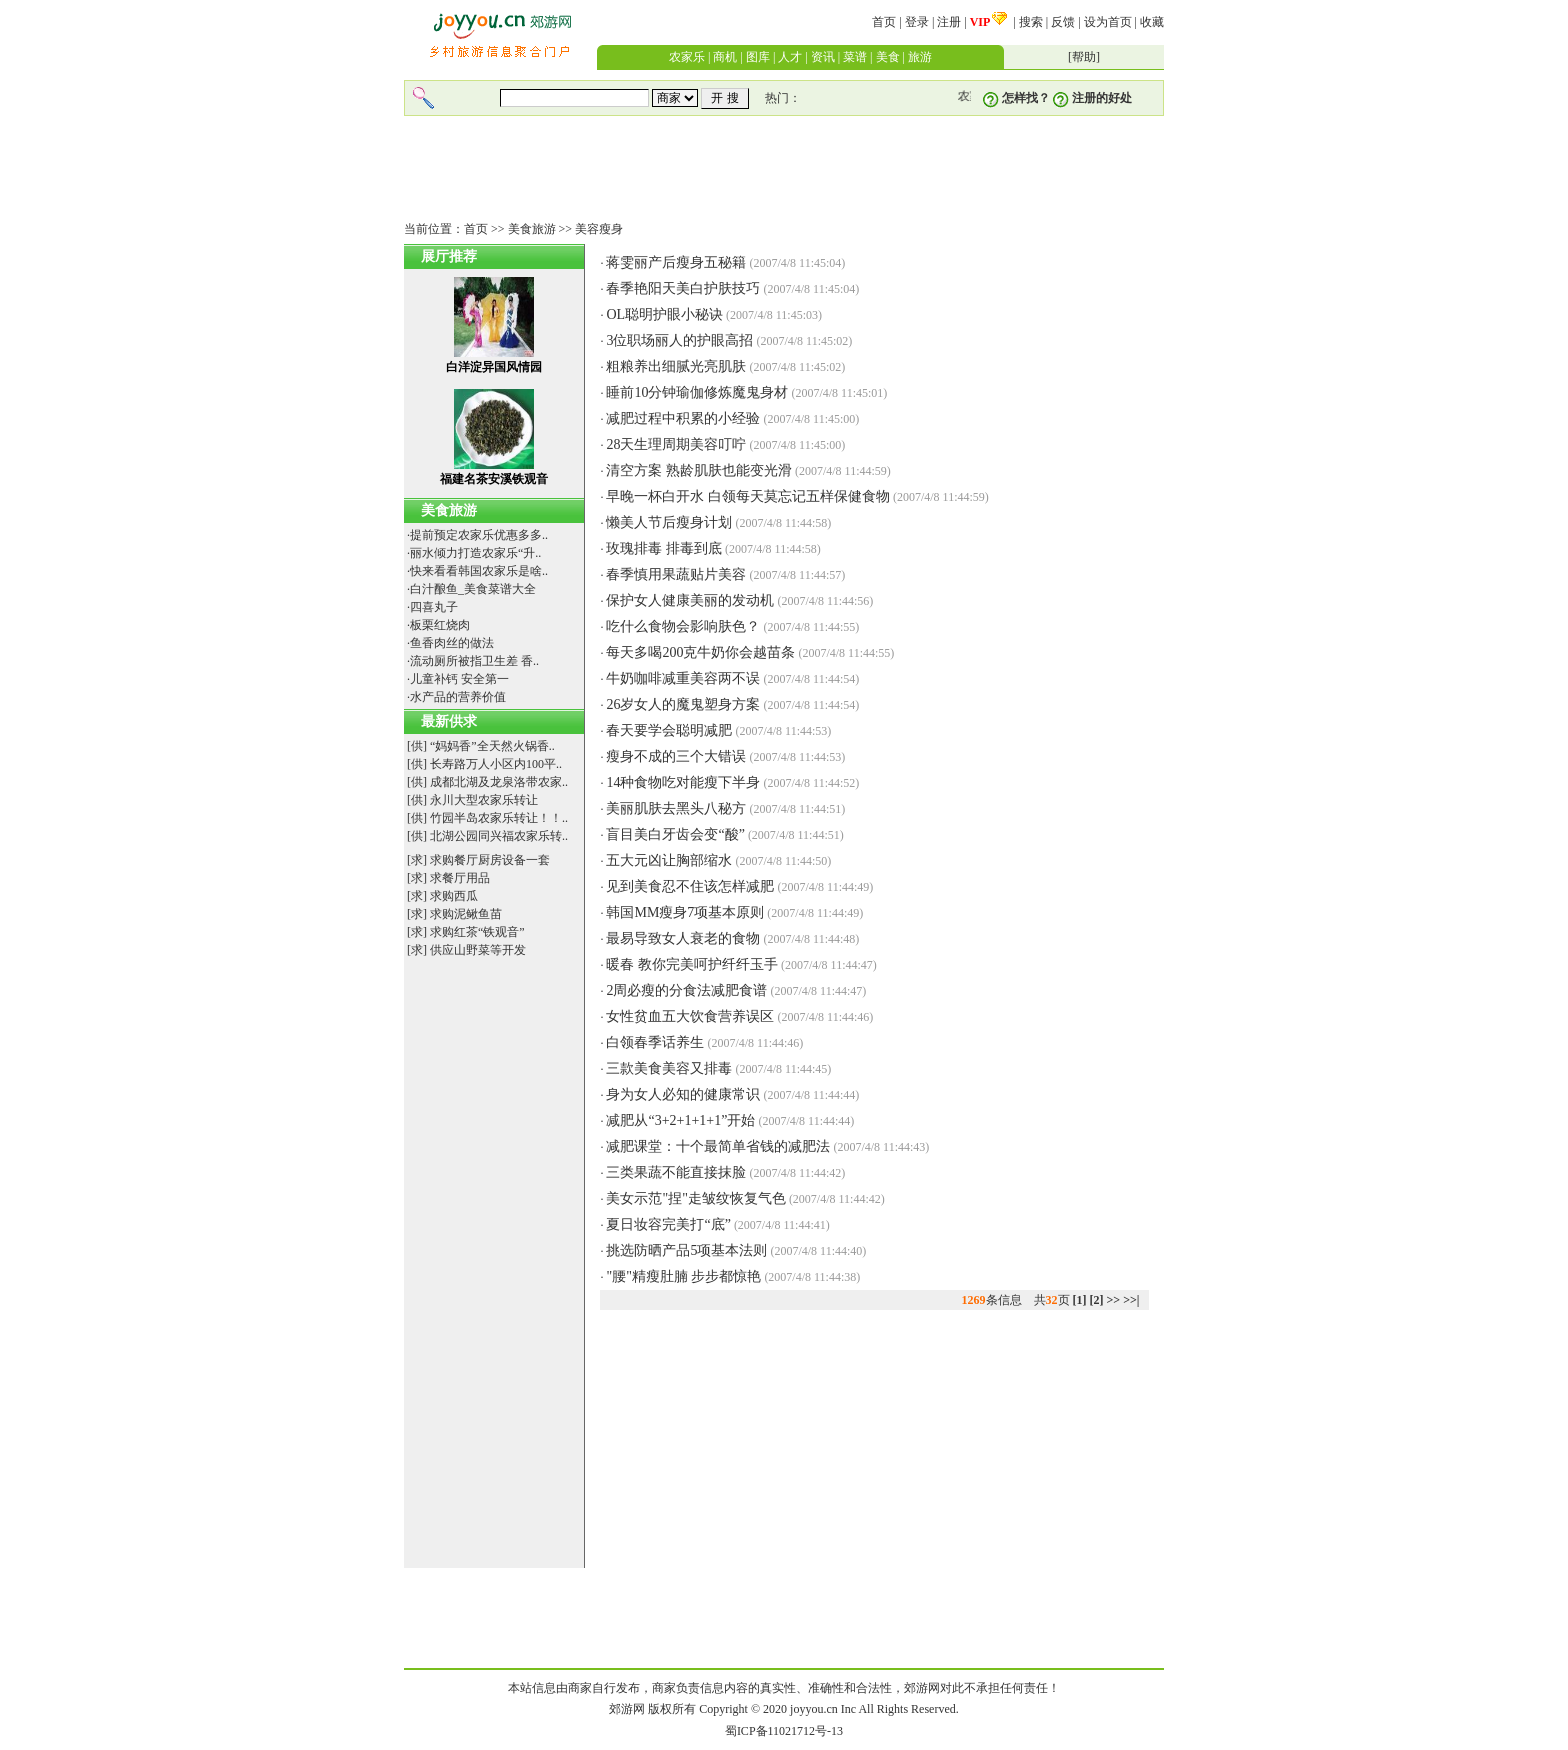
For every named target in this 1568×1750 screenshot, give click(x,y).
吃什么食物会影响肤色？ (683, 626)
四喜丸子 (434, 607)
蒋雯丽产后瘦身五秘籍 (676, 262)
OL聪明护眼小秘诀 (664, 314)
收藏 (1152, 22)
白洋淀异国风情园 (494, 367)
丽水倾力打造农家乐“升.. (475, 553)
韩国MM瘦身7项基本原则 (685, 912)
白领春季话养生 (655, 1042)
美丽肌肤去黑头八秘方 (676, 808)
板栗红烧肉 (440, 625)
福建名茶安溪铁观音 (494, 479)
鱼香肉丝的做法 (452, 643)
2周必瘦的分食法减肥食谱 (686, 990)
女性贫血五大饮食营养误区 (690, 1016)
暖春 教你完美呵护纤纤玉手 (692, 964)
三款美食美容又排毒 (669, 1068)
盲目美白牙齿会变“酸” (675, 834)
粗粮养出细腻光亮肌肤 (676, 366)
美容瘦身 (599, 229)
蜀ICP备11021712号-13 (784, 1731)
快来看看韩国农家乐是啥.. (479, 571)
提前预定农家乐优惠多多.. (479, 535)
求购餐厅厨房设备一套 (490, 860)
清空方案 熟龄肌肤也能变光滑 (699, 470)
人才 (790, 57)
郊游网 (627, 1709)
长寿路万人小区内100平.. (496, 764)
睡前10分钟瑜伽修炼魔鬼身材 (697, 392)
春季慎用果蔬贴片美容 (676, 574)
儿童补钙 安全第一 (459, 679)
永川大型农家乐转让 (484, 800)
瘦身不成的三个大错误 (676, 756)
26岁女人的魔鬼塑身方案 (683, 704)
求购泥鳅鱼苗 (466, 914)
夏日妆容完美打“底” (668, 1224)
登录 (917, 22)
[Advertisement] (784, 169)
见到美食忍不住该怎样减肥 (690, 886)
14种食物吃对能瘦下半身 (683, 782)
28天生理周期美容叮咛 (676, 444)
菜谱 (855, 57)
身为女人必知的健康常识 (683, 1094)
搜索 (1031, 22)
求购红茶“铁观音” (477, 932)
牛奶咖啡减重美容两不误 (683, 678)
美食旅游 (532, 229)
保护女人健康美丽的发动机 (690, 600)
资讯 (823, 57)
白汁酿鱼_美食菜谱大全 (473, 589)
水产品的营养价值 (458, 697)
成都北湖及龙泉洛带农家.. (499, 782)
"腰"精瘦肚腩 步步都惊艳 (683, 1276)
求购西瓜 (454, 896)
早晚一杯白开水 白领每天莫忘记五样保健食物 (748, 496)
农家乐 (687, 57)
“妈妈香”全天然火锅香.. (492, 746)
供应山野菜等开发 (478, 950)
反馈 (1063, 22)
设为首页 (1108, 22)
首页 (884, 22)
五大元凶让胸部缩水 (669, 860)
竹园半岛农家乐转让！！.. (499, 818)
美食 (888, 57)
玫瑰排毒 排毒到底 (664, 548)
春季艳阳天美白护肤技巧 (683, 288)
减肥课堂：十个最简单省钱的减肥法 (718, 1146)
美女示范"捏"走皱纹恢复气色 (695, 1198)
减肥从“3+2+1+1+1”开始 (680, 1120)
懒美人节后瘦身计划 (669, 522)
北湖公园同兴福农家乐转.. (499, 836)
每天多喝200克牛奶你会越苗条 (700, 652)
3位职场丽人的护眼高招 (679, 340)
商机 (725, 57)
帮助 (1084, 57)
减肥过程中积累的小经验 (683, 418)
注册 (949, 22)
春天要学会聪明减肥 (669, 730)
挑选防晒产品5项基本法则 (686, 1250)
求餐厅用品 (460, 878)
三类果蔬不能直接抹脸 (676, 1172)
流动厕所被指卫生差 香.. (474, 661)
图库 (758, 57)
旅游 (920, 57)
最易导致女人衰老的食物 (683, 938)
